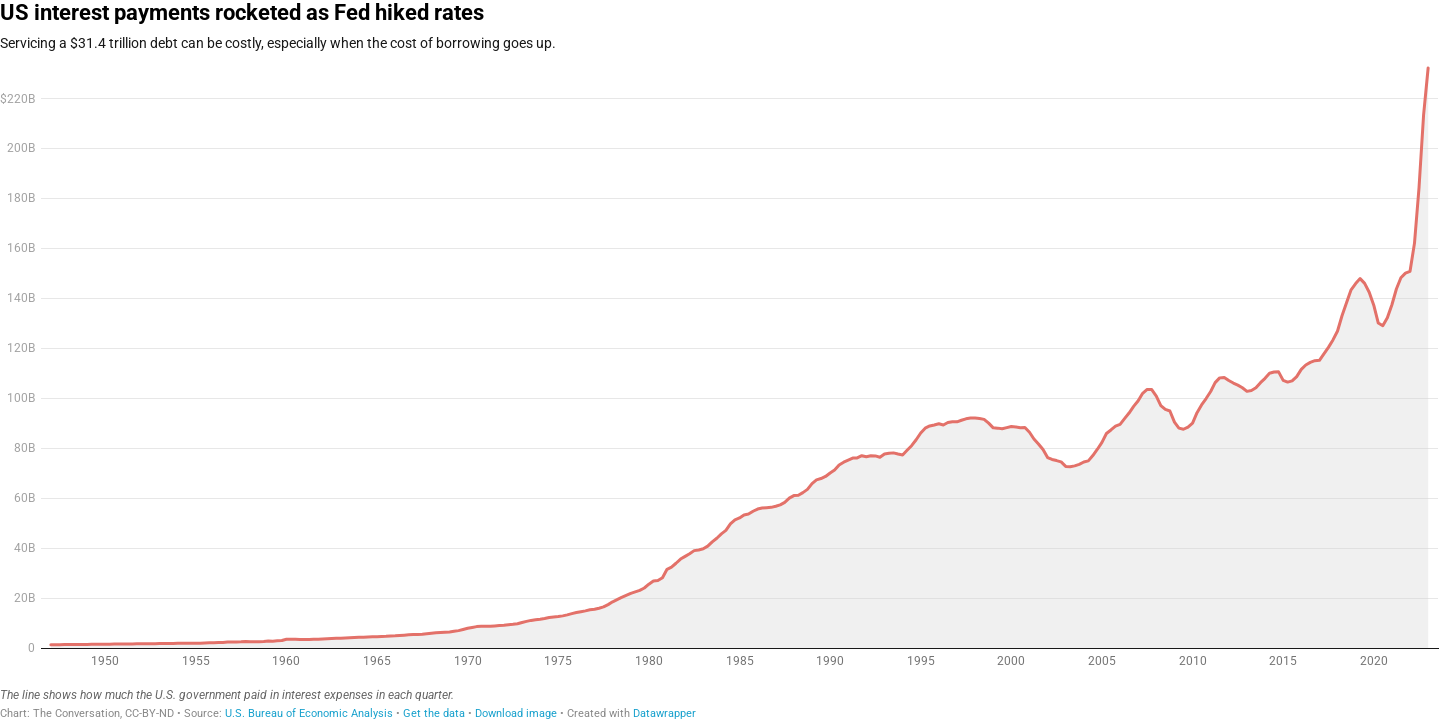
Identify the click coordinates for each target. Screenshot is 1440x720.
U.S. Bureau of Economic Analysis (309, 713)
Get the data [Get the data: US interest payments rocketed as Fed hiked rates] (434, 713)
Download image (516, 713)
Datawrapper (664, 713)
